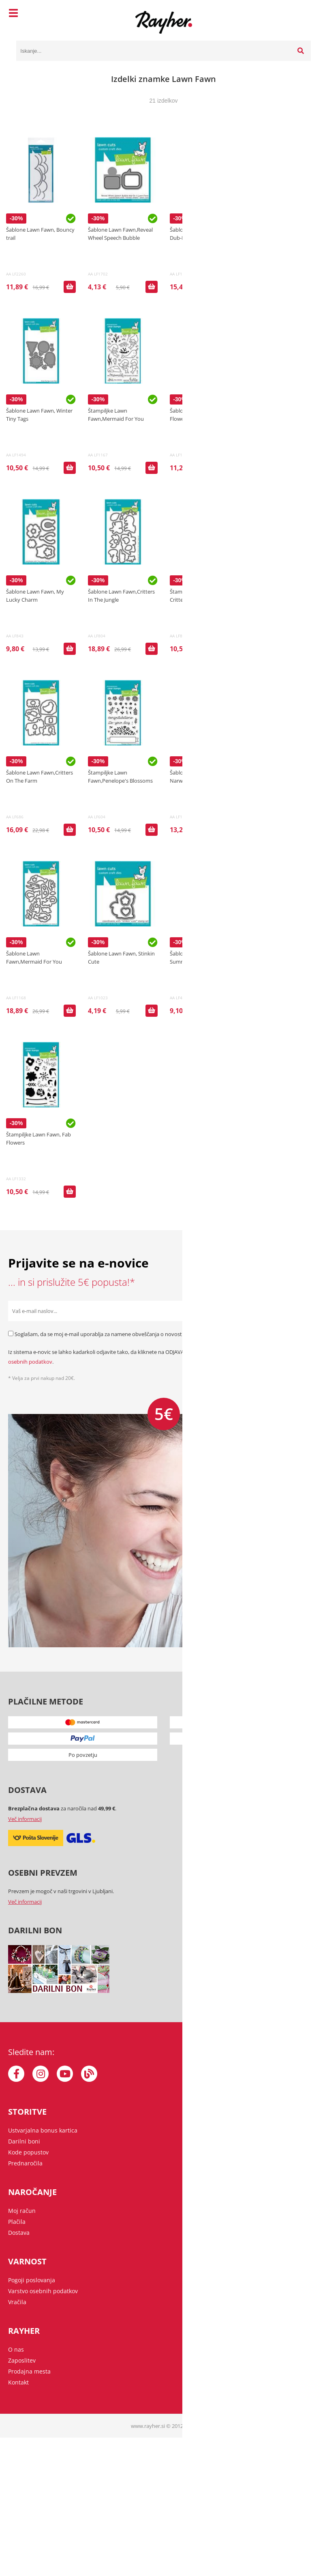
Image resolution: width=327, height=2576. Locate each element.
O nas (16, 2349)
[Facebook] (16, 2074)
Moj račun (22, 2210)
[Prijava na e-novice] (309, 1311)
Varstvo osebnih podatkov (43, 2291)
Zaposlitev (22, 2360)
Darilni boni (24, 2141)
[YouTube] (65, 2074)
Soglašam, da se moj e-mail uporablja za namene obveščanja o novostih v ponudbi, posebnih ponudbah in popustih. (154, 1334)
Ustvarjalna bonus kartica (42, 2130)
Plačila (17, 2221)
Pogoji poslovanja (31, 2280)
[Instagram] (40, 2074)
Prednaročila (25, 2163)
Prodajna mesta (29, 2371)
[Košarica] (303, 14)
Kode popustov (28, 2152)
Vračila (17, 2302)
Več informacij (25, 1819)
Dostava (19, 2232)
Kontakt (18, 2382)
